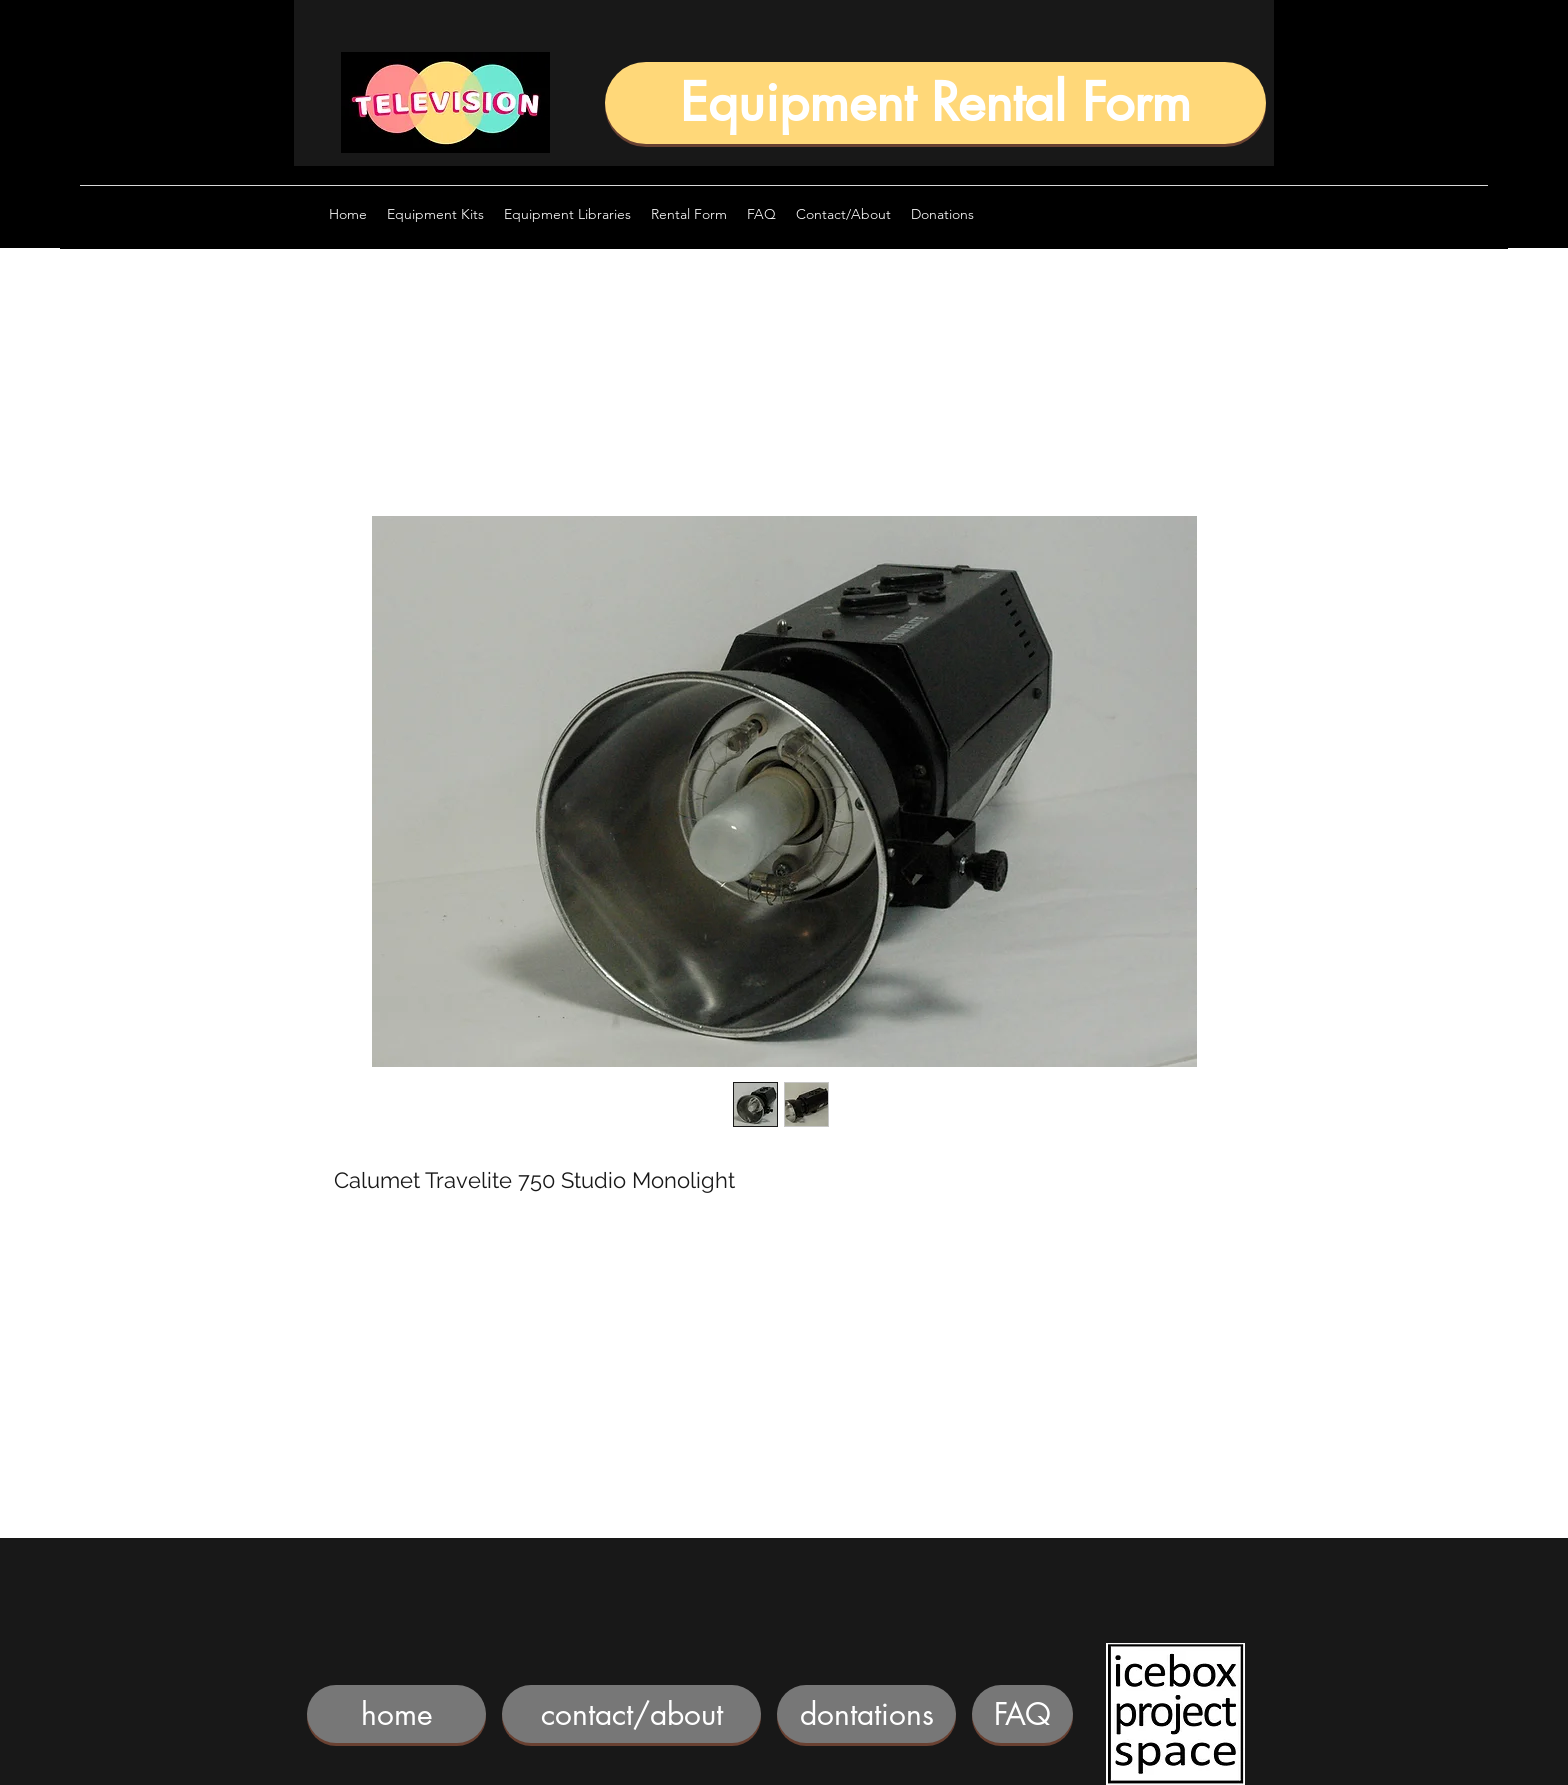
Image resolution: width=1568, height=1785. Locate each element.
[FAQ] (1022, 1714)
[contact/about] (631, 1714)
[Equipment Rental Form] (935, 103)
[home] (396, 1714)
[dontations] (866, 1714)
